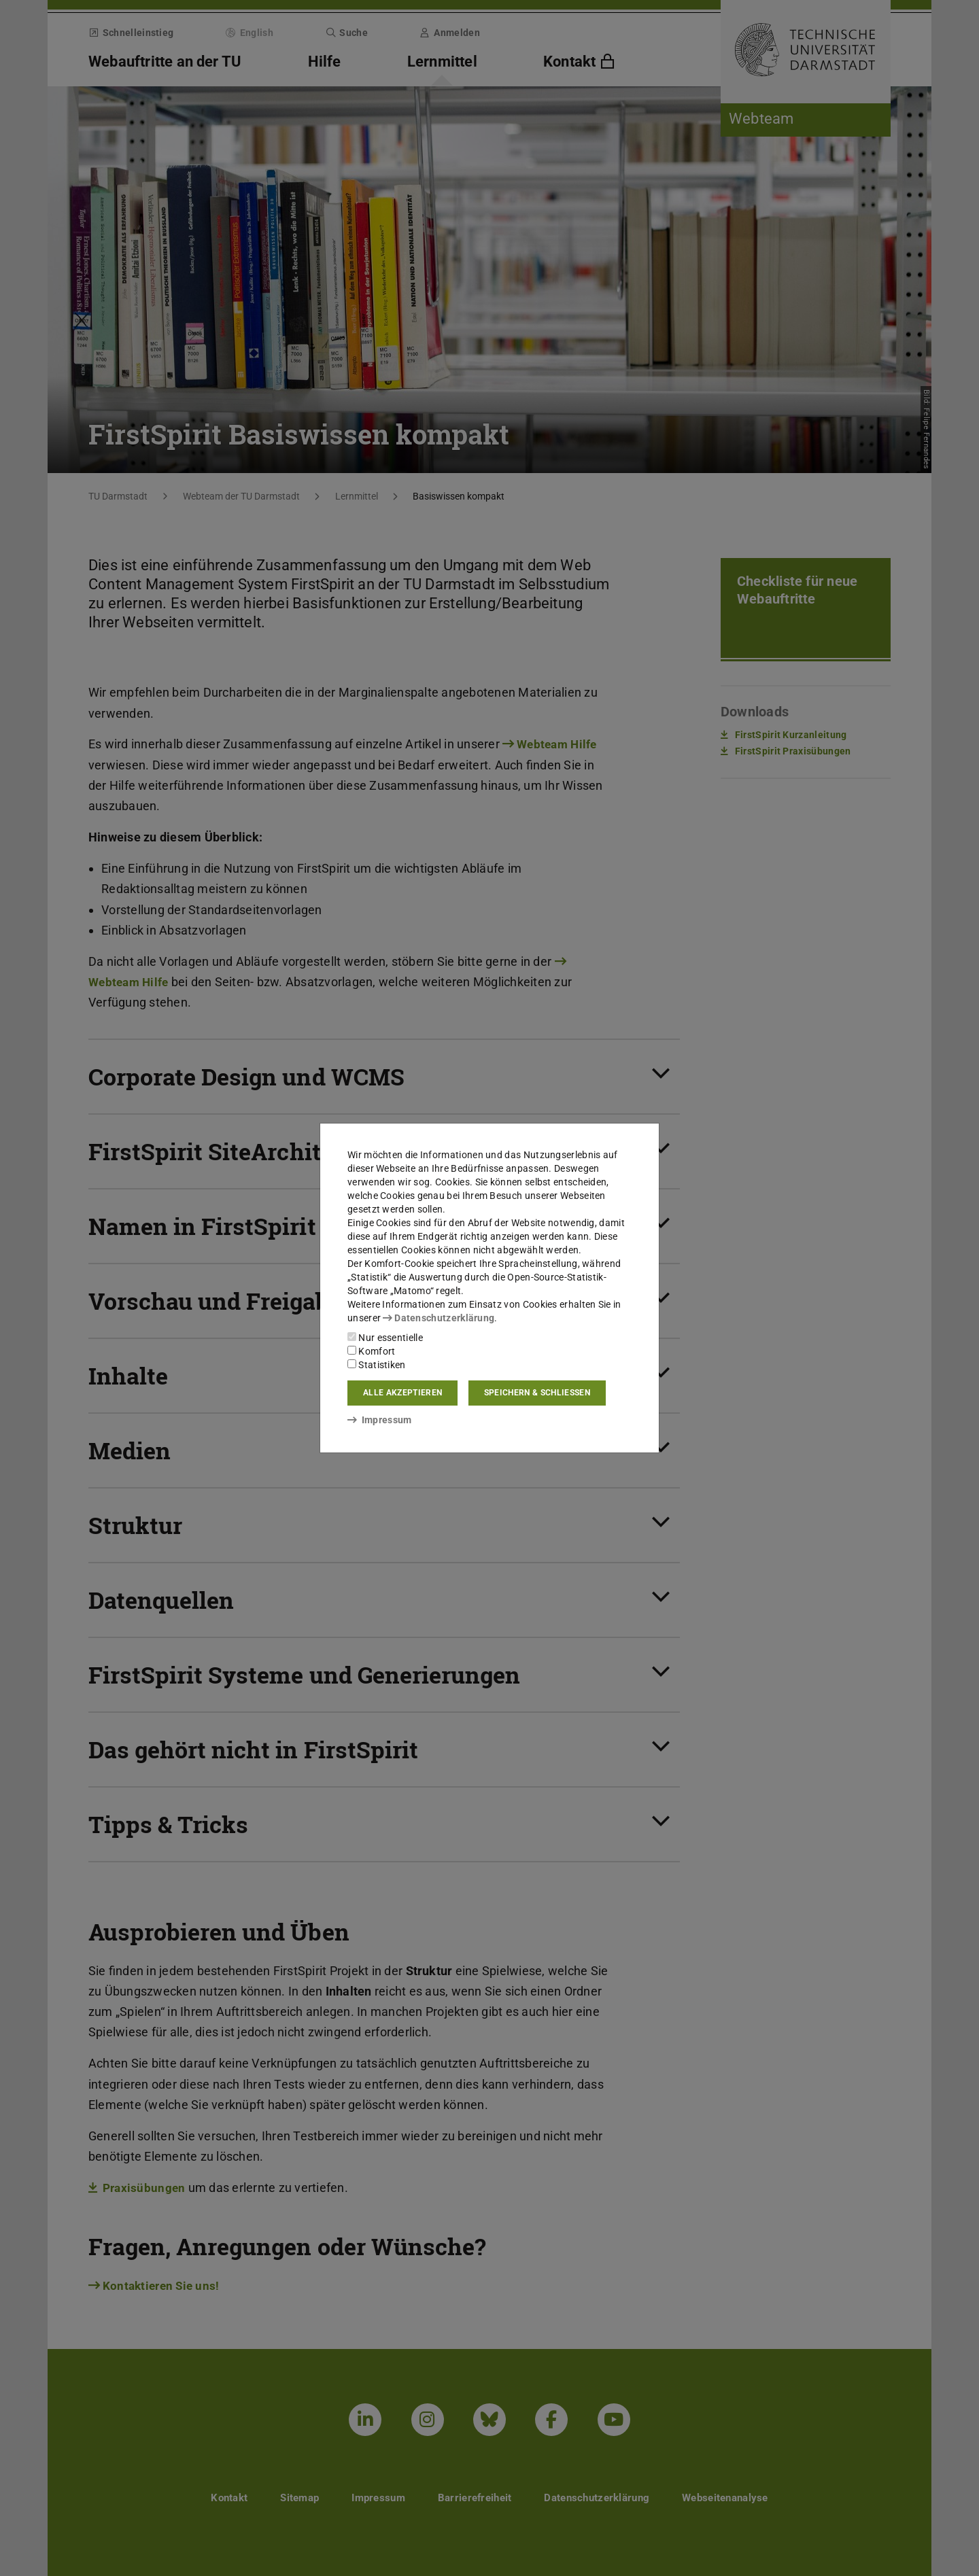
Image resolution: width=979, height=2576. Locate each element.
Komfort (371, 1351)
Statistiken (376, 1364)
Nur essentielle (385, 1337)
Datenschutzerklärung (438, 1317)
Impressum (379, 1419)
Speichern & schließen (537, 1392)
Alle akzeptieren (402, 1392)
